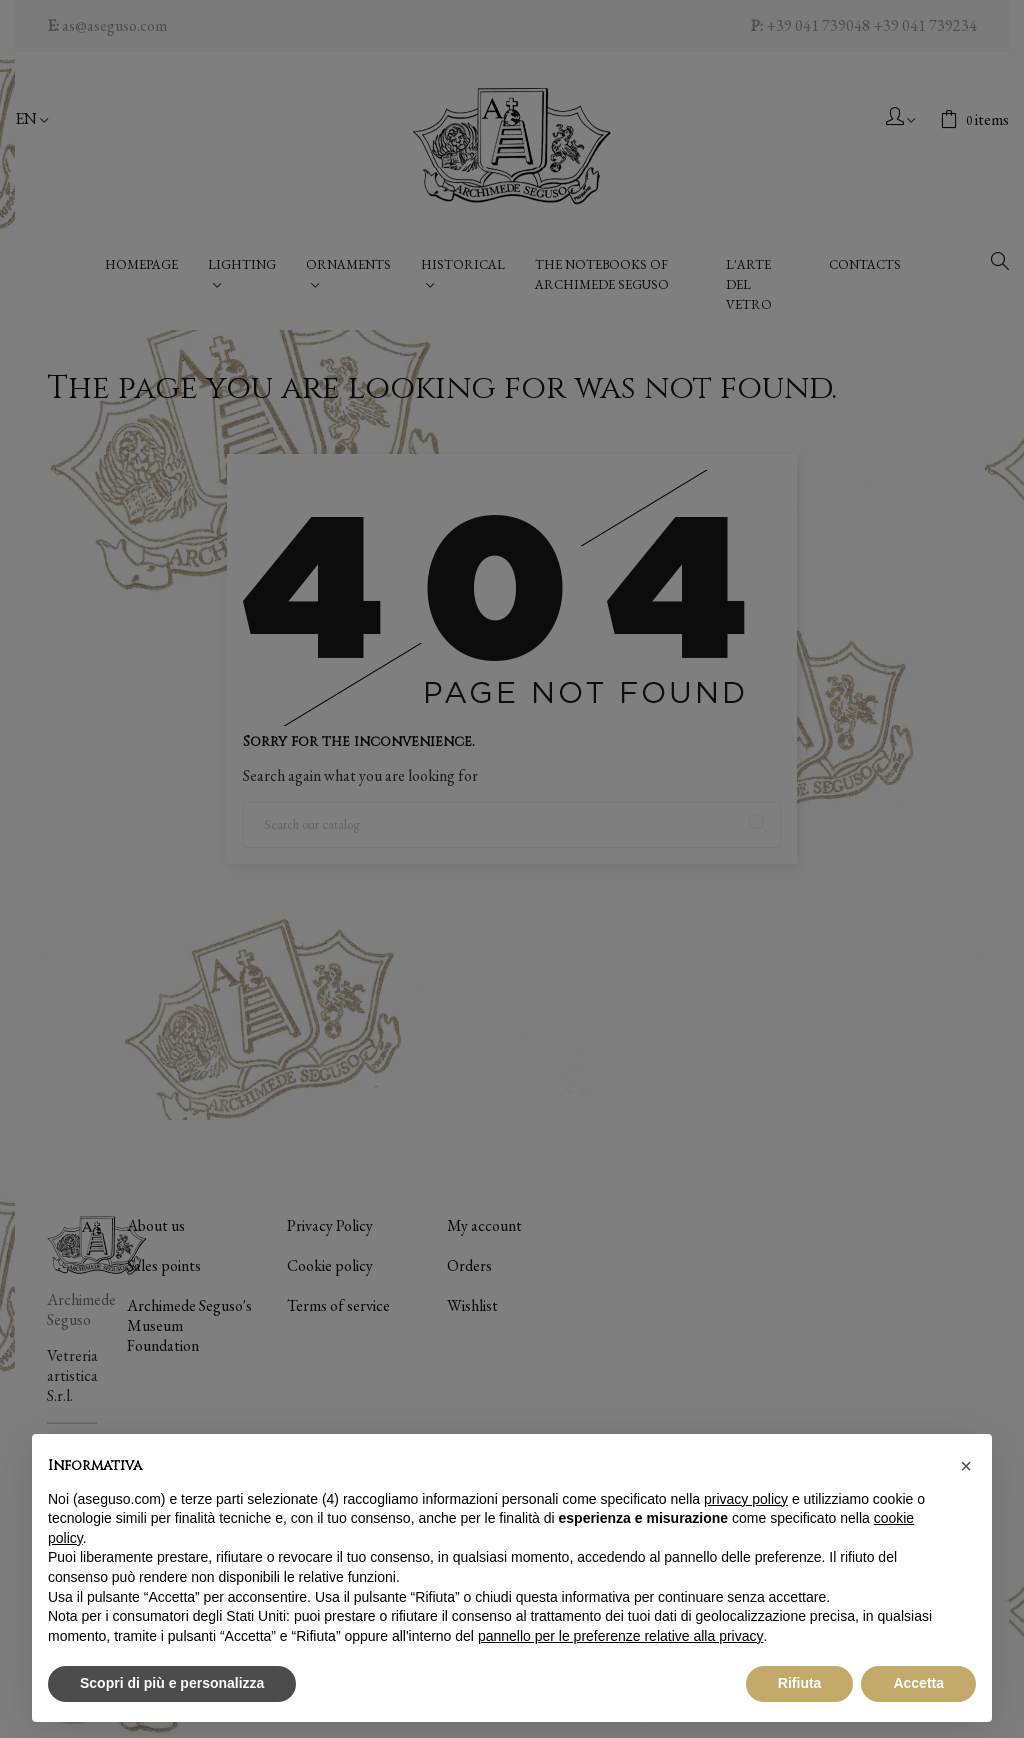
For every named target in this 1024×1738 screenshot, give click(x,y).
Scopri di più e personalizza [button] (172, 1683)
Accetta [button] (918, 1683)
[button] (966, 1466)
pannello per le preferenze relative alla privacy (621, 1636)
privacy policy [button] (746, 1499)
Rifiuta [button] (800, 1683)
